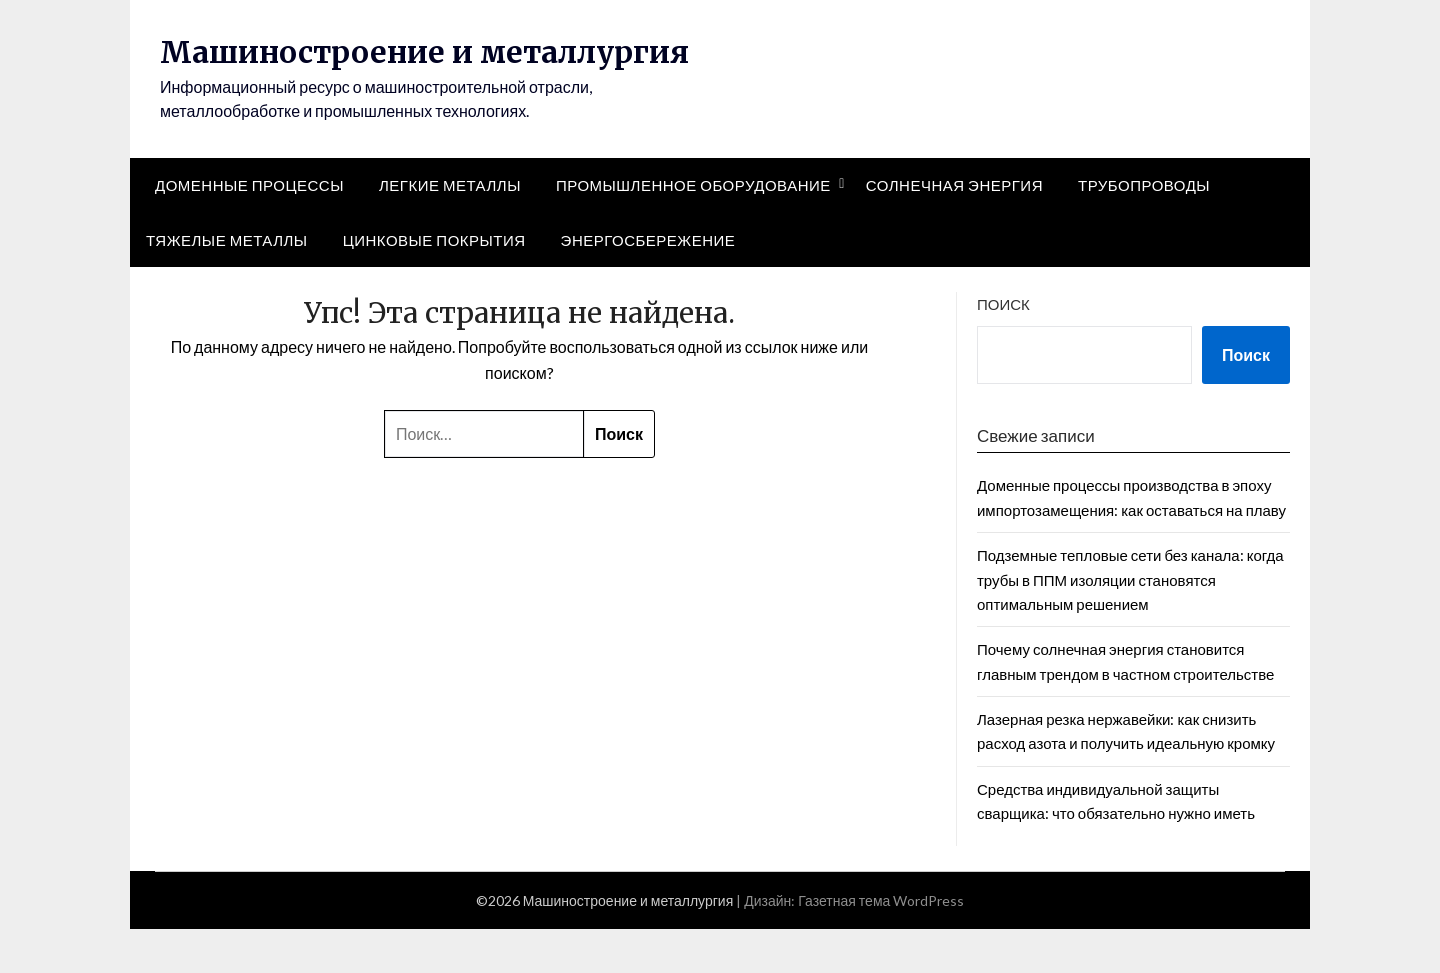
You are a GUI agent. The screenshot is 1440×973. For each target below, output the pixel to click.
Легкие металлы (450, 230)
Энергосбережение (648, 284)
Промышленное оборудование (693, 230)
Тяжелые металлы (227, 284)
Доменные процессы (249, 230)
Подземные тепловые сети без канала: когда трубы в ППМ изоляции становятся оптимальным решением (1130, 624)
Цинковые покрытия (434, 284)
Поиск (1003, 349)
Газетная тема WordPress (881, 944)
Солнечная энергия (954, 230)
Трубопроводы (1144, 230)
